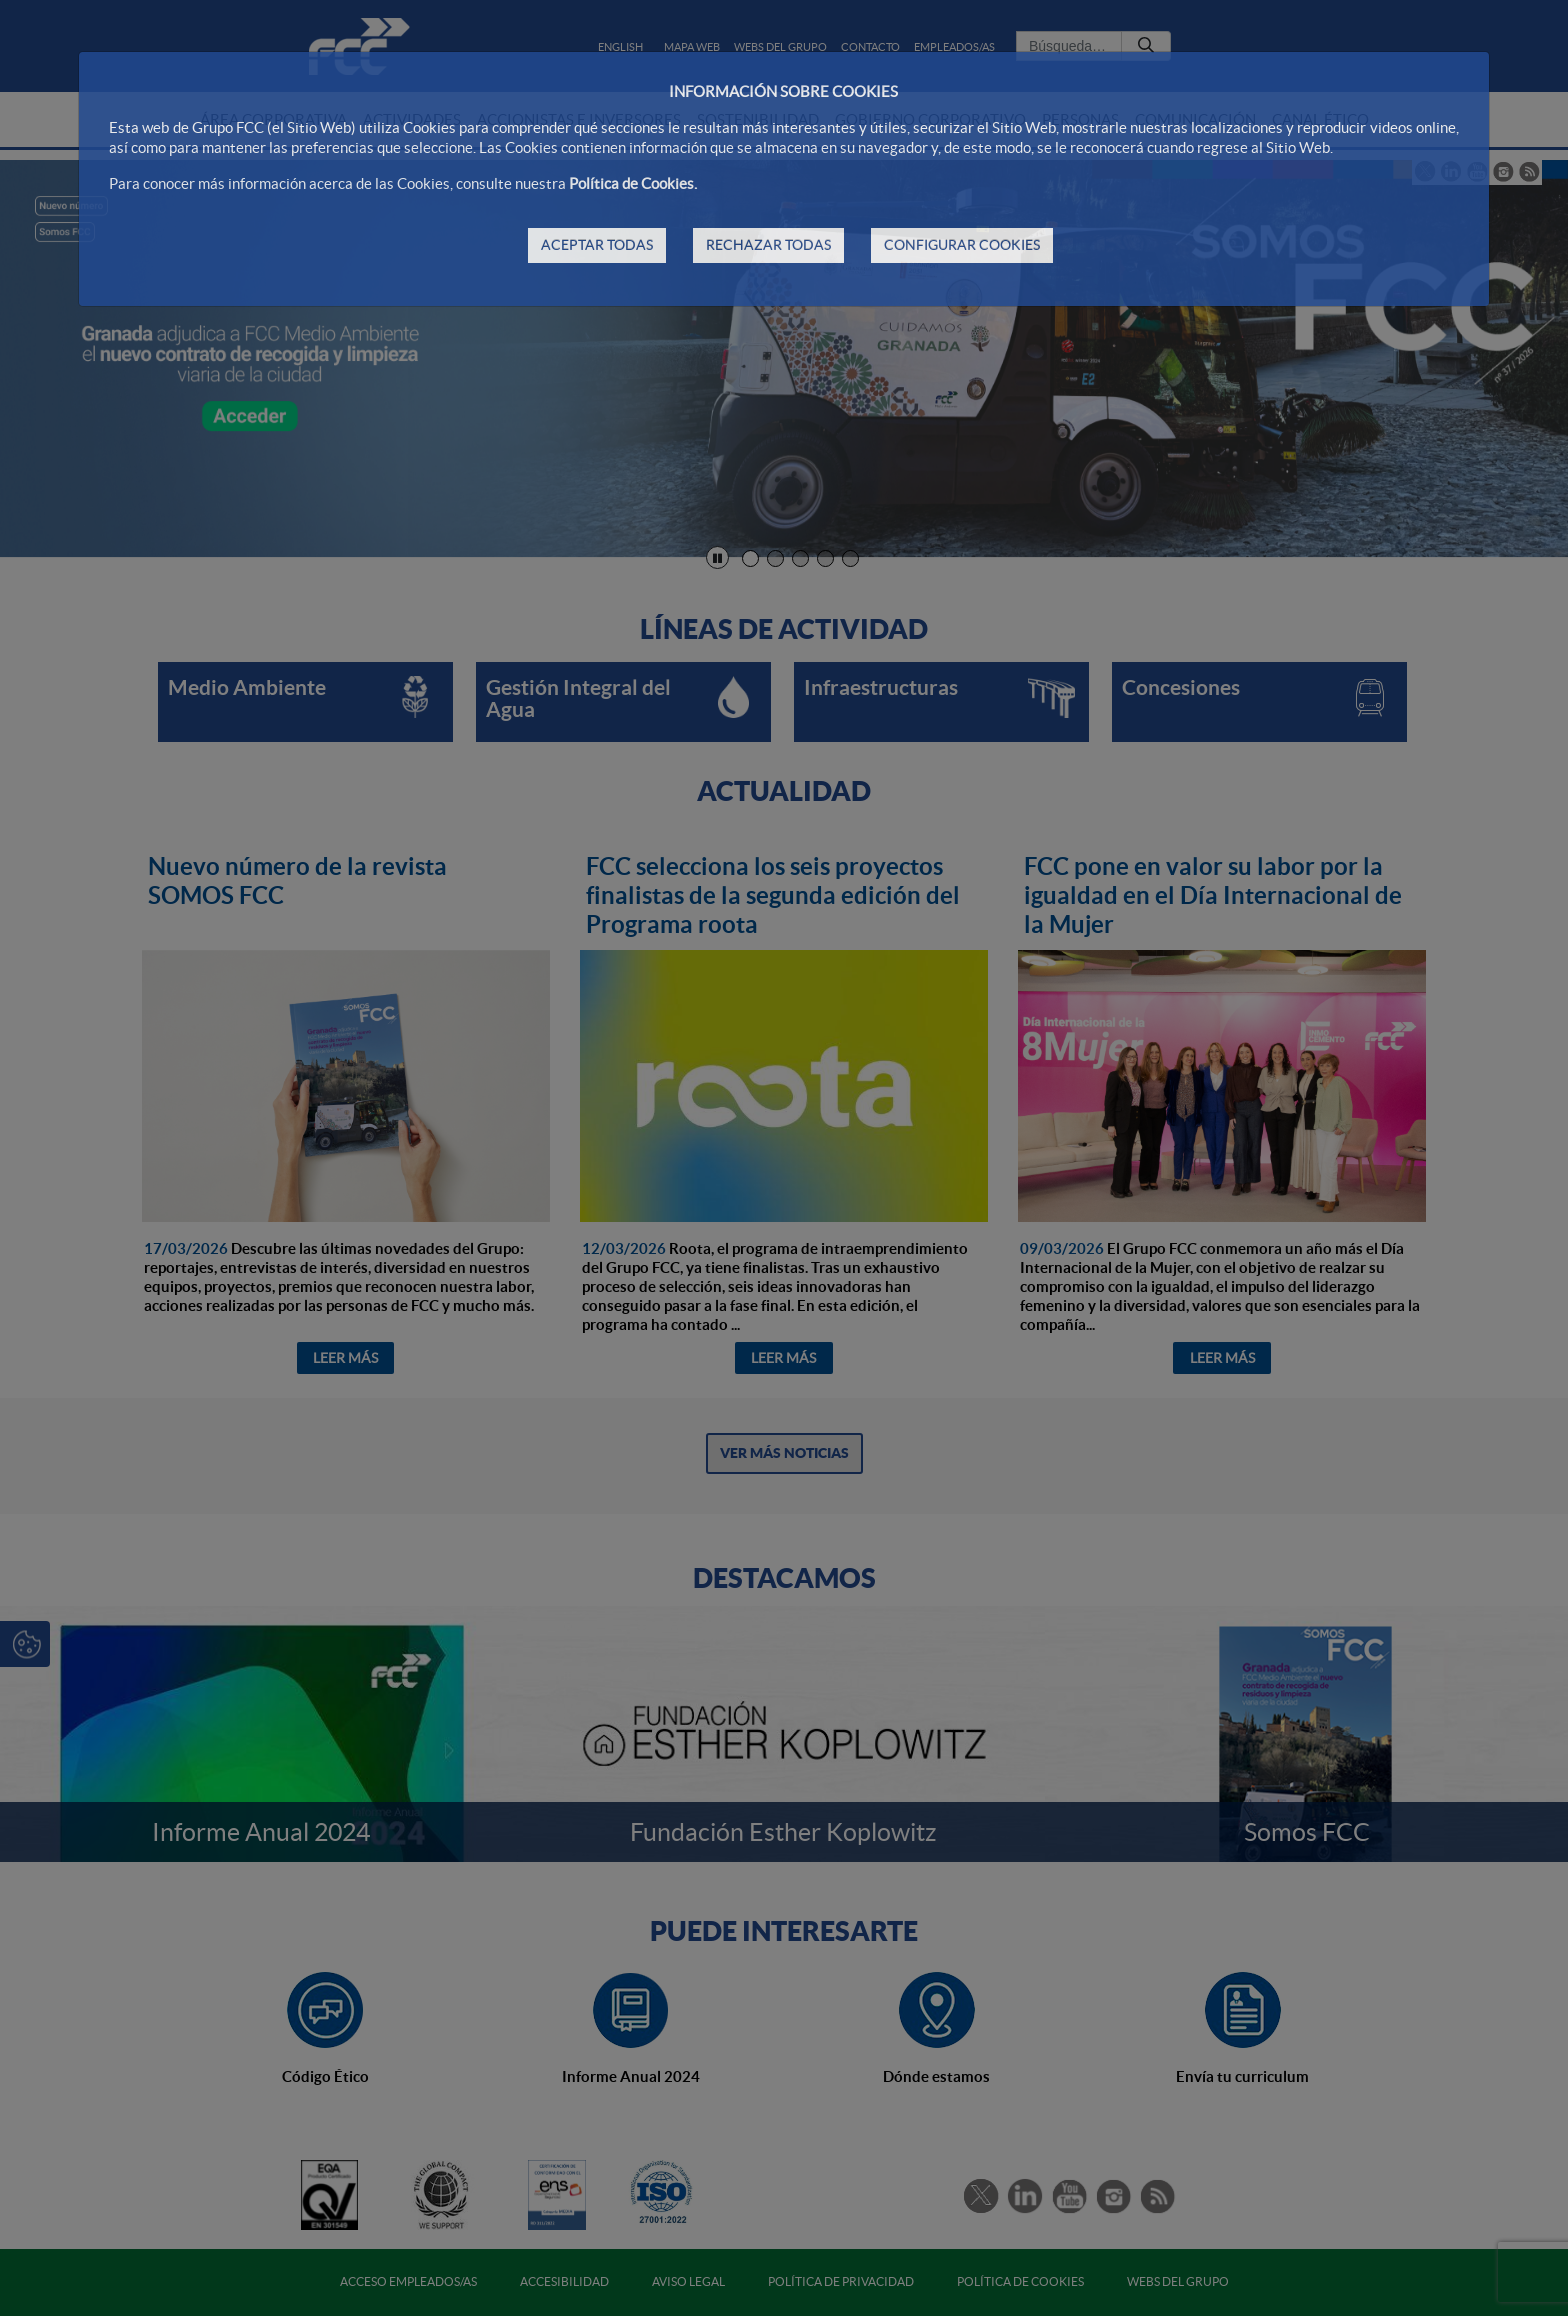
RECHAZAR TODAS (768, 245)
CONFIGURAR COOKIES (962, 245)
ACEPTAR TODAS (597, 245)
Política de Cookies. (633, 183)
